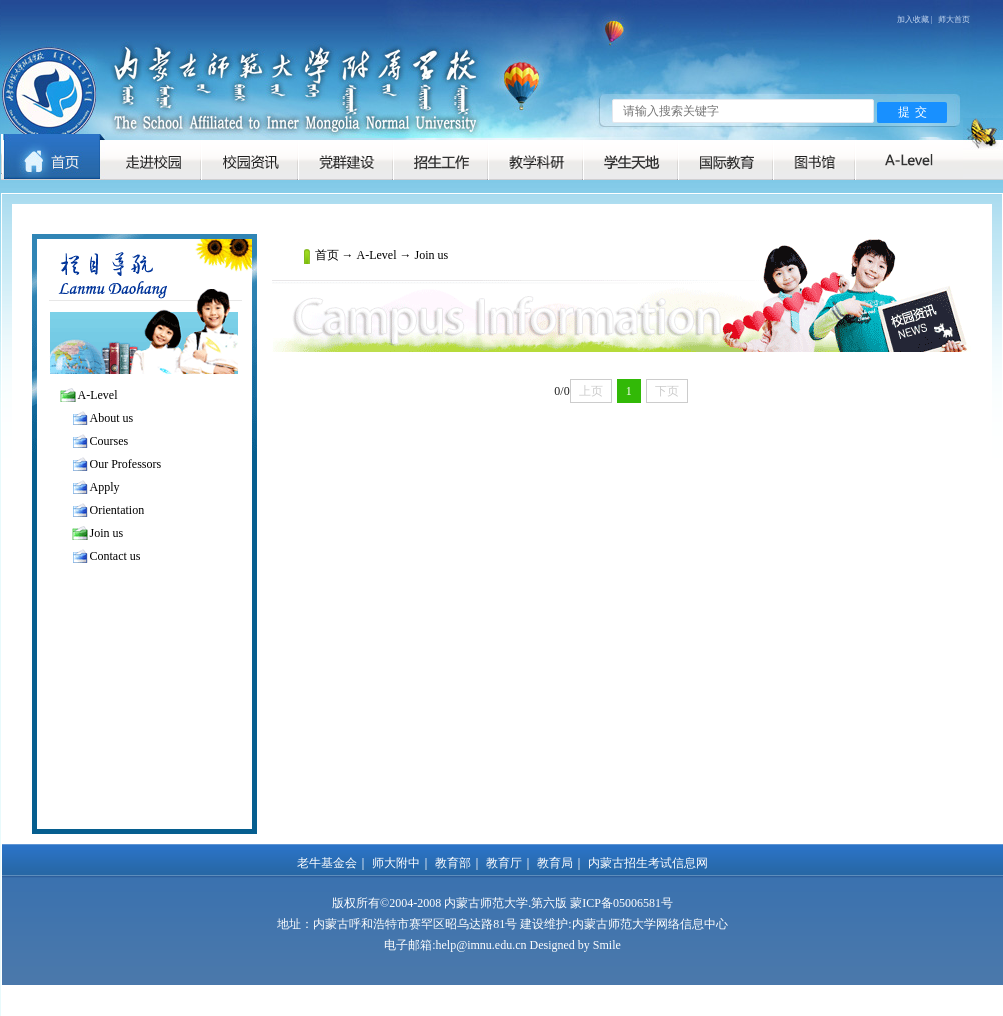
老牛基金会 (327, 863)
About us (112, 418)
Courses (109, 441)
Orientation (117, 510)
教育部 (453, 863)
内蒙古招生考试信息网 (648, 863)
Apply (105, 487)
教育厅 (504, 863)
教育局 (555, 863)
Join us (107, 533)
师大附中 (396, 863)
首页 (327, 255)
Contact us (115, 556)
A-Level (98, 395)
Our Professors (126, 464)
